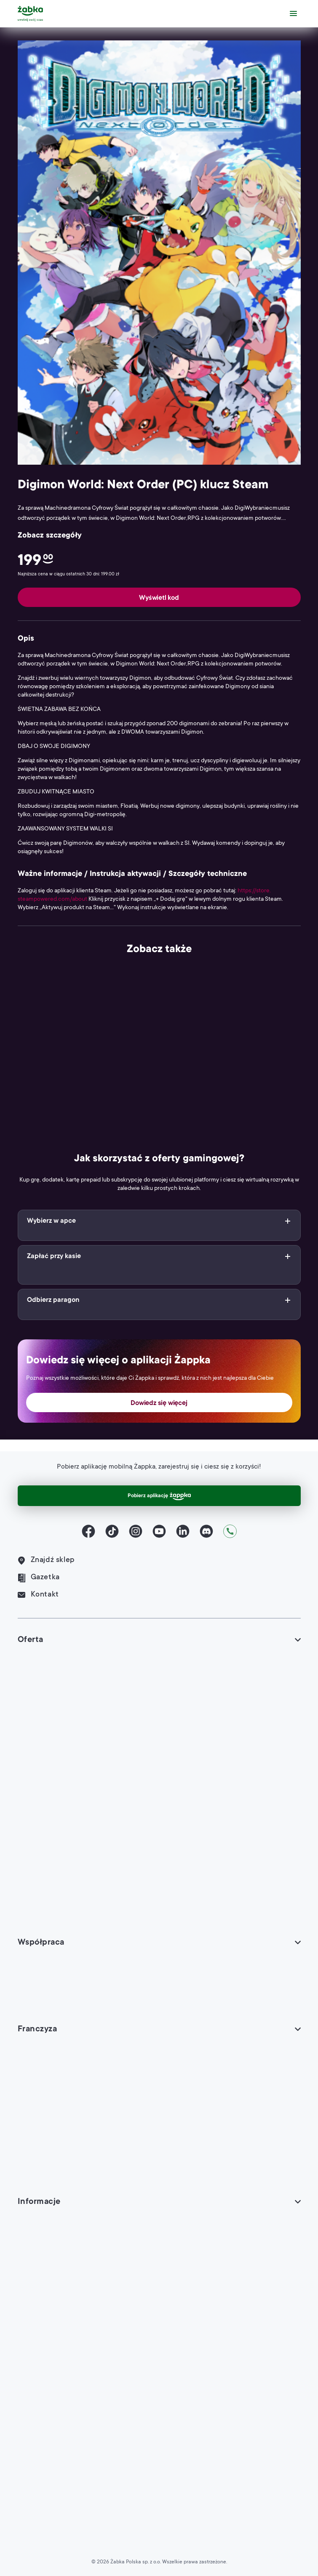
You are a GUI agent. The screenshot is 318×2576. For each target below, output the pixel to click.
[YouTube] (159, 1531)
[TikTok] (112, 1531)
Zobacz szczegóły (50, 536)
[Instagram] (135, 1531)
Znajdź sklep (46, 1561)
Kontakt (38, 1595)
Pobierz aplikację (159, 1496)
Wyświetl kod (159, 598)
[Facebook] (88, 1531)
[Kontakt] (230, 1531)
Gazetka (39, 1578)
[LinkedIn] (183, 1531)
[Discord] (206, 1531)
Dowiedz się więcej (159, 1403)
